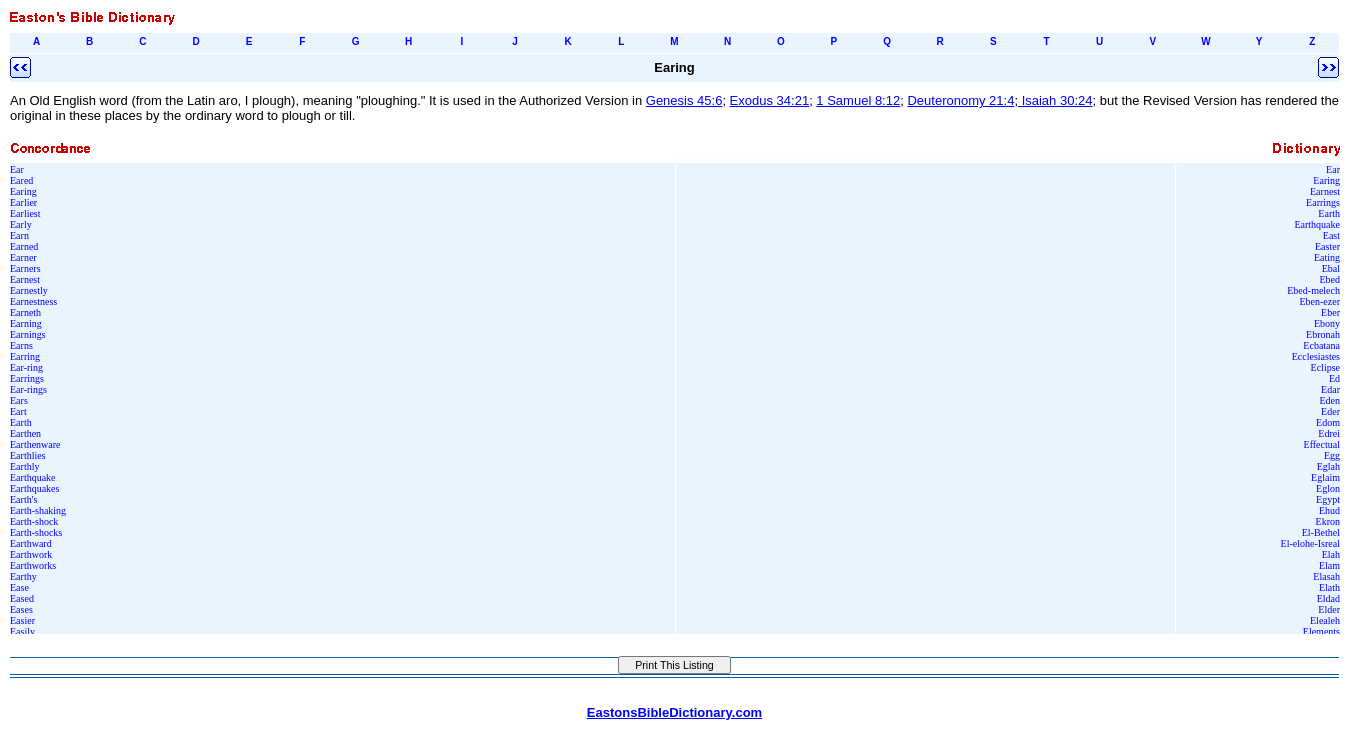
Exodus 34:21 (770, 100)
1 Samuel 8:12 (858, 100)
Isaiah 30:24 (1055, 100)
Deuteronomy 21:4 (960, 100)
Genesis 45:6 (684, 100)
